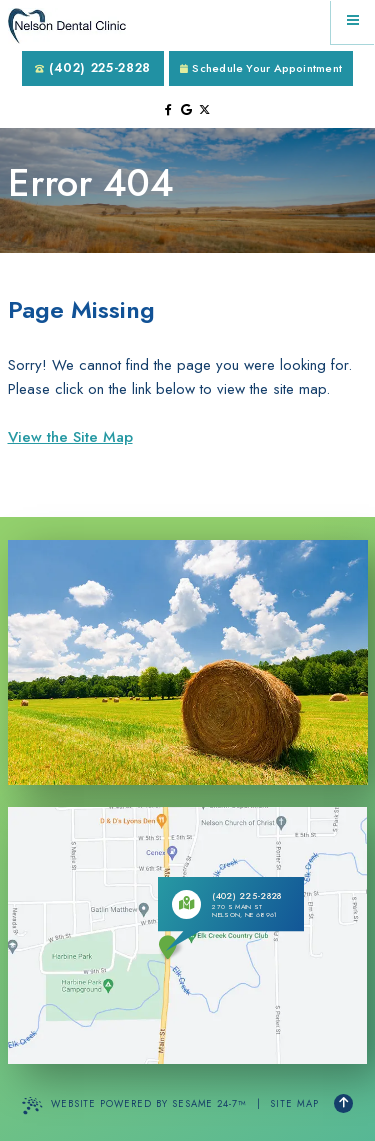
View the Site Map (70, 437)
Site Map (294, 1104)
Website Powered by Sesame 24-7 (134, 1105)
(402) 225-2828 (93, 67)
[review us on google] (186, 110)
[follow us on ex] (204, 110)
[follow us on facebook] (168, 110)
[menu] (353, 22)
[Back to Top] (343, 1103)
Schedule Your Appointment (261, 68)
